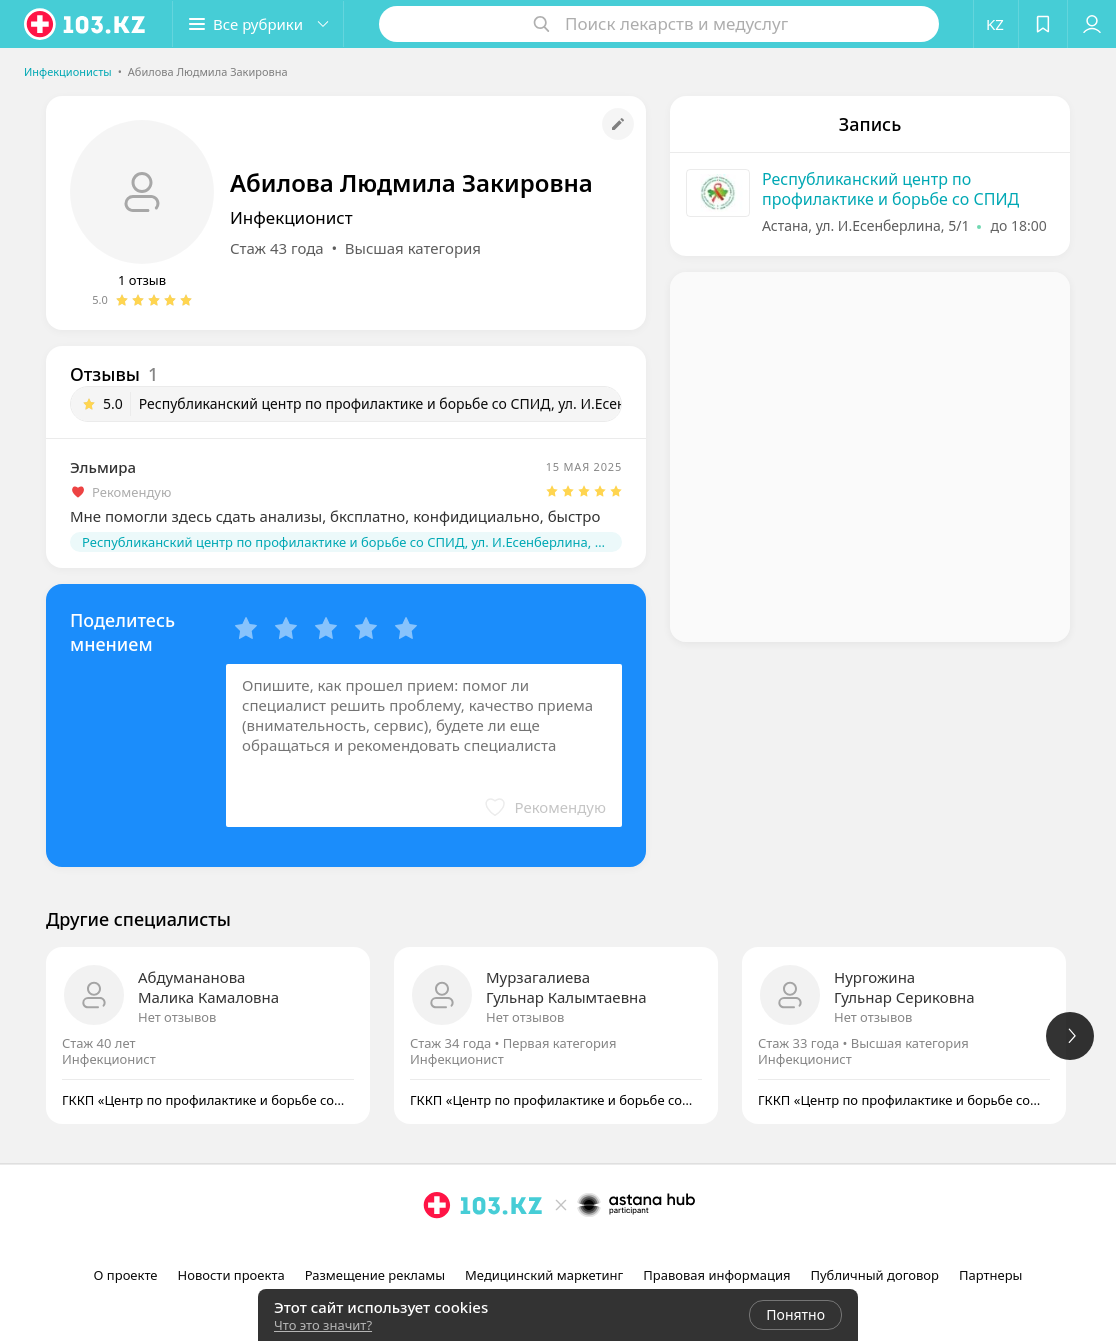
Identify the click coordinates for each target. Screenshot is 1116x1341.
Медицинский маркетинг (544, 1275)
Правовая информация (716, 1275)
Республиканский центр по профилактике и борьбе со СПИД (890, 189)
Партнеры (991, 1275)
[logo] (86, 24)
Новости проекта (231, 1275)
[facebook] (560, 1249)
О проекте (126, 1275)
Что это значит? (323, 1325)
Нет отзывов (177, 1017)
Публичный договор (874, 1275)
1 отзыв (142, 280)
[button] (258, 24)
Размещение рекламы (375, 1275)
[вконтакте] (588, 1249)
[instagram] (532, 1249)
